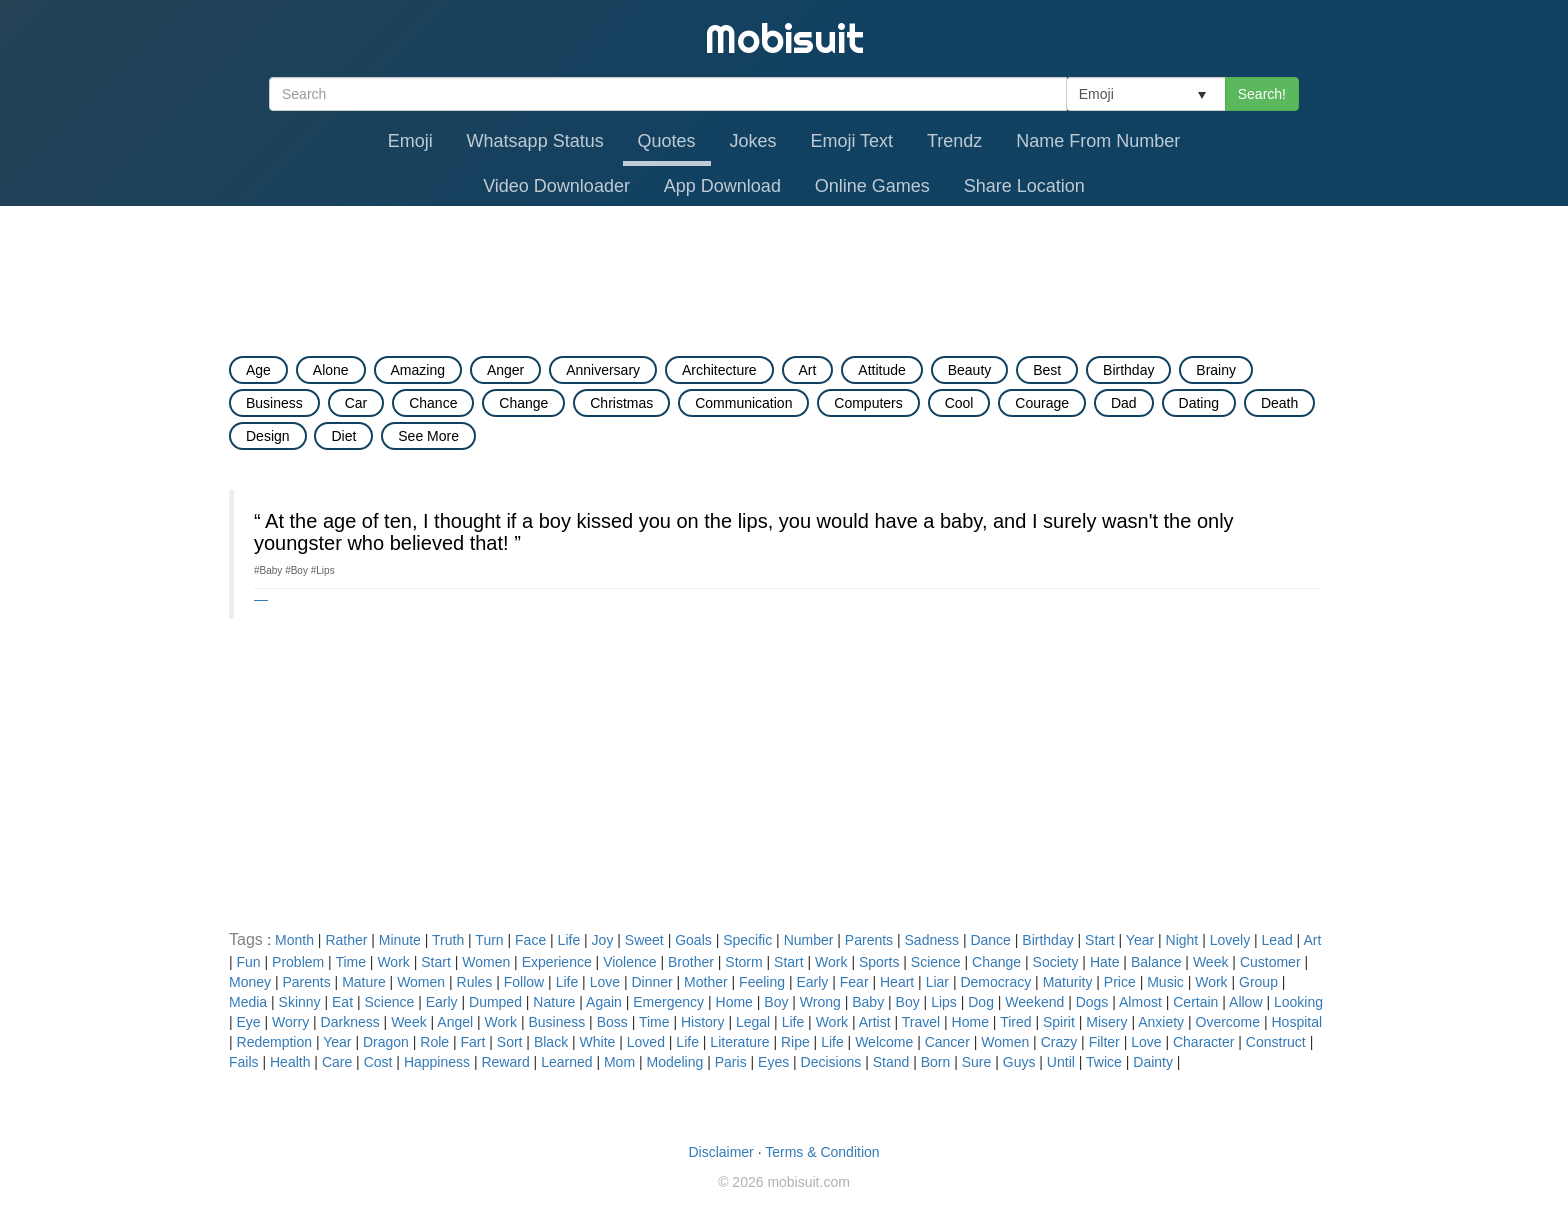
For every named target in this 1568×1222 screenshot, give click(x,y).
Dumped (495, 1002)
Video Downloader (556, 186)
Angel (455, 1022)
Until (1061, 1062)
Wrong (820, 1002)
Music (1165, 982)
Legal (753, 1022)
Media (248, 1002)
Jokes (753, 141)
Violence (629, 962)
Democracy (995, 982)
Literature (739, 1042)
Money (250, 982)
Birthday (1047, 940)
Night (1182, 940)
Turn (489, 940)
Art (1312, 940)
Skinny (300, 1002)
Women (486, 962)
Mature (364, 982)
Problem (298, 962)
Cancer (947, 1042)
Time (350, 962)
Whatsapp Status (535, 141)
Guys (1019, 1062)
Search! (1262, 94)
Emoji (410, 141)
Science (936, 962)
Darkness (350, 1022)
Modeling (674, 1062)
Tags (248, 939)
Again (604, 1002)
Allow (1245, 1002)
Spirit (1059, 1022)
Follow (524, 982)
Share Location (1024, 186)
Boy (776, 1002)
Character (1203, 1042)
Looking (1298, 1002)
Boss (612, 1022)
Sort (510, 1042)
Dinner (651, 982)
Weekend (1034, 1002)
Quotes (667, 141)
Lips (944, 1002)
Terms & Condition (822, 1152)
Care (337, 1062)
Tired (1015, 1022)
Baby (868, 1002)
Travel (921, 1022)
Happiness (437, 1062)
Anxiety (1161, 1022)
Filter (1104, 1042)
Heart (897, 982)
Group (1258, 982)
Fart (472, 1042)
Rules (475, 982)
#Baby (268, 570)
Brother (691, 962)
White (598, 1042)
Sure (977, 1062)
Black (551, 1042)
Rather (346, 940)
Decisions (831, 1062)
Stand (891, 1062)
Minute (400, 940)
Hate (1105, 962)
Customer (1270, 962)
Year (1140, 940)
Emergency (668, 1002)
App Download (722, 186)
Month (294, 940)
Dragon (386, 1042)
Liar (937, 982)
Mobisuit (784, 38)
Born (936, 1062)
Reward (505, 1062)
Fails (244, 1062)
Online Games (872, 186)
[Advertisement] (784, 261)
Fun (249, 962)
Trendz (954, 141)
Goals (693, 940)
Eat (342, 1002)
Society (1056, 962)
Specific (747, 940)
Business (556, 1022)
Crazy (1059, 1042)
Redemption (275, 1042)
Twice (1104, 1062)
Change (996, 962)
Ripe (795, 1042)
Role (434, 1042)
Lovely (1230, 940)
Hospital (1297, 1022)
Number (809, 940)
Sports (879, 962)
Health (290, 1062)
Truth (448, 940)
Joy (603, 940)
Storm (743, 962)
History (703, 1022)
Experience (557, 962)
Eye (249, 1022)
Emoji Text (851, 141)
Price (1120, 982)
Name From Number (1098, 141)
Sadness (932, 940)
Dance (990, 940)
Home (734, 1002)
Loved (646, 1042)
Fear (854, 982)
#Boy (296, 570)
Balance (1156, 962)
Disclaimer (720, 1152)
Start (1100, 940)
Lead (1277, 940)
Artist (875, 1022)
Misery (1106, 1022)
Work (393, 962)
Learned (566, 1062)
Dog (981, 1002)
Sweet (644, 940)
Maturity (1068, 982)
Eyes (773, 1062)
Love (605, 982)
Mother (706, 982)
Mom (619, 1062)
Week (1211, 962)
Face (530, 940)
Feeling (762, 982)
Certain (1195, 1002)
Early (812, 982)
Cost (378, 1062)
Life (569, 940)
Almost (1140, 1002)
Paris (731, 1062)
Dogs (1092, 1002)
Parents (869, 940)
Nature (554, 1002)
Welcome (884, 1042)
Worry (290, 1022)
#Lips (323, 570)
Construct (1276, 1042)
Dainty (1153, 1062)
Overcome (1228, 1022)
